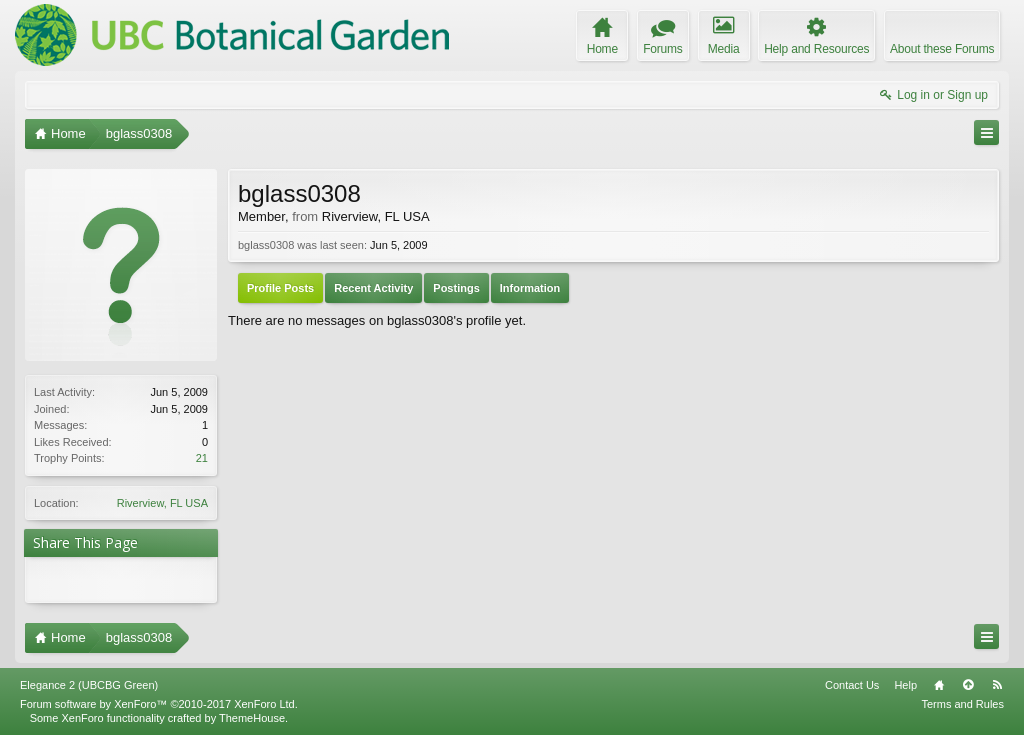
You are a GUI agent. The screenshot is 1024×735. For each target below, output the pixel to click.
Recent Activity (373, 288)
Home (939, 685)
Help (905, 685)
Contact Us (852, 685)
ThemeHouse (252, 718)
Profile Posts (280, 288)
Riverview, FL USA (162, 503)
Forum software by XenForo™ (159, 704)
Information (530, 288)
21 (202, 458)
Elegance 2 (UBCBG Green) (89, 685)
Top (968, 685)
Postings (456, 288)
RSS (997, 685)
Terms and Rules (962, 704)
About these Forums (942, 49)
